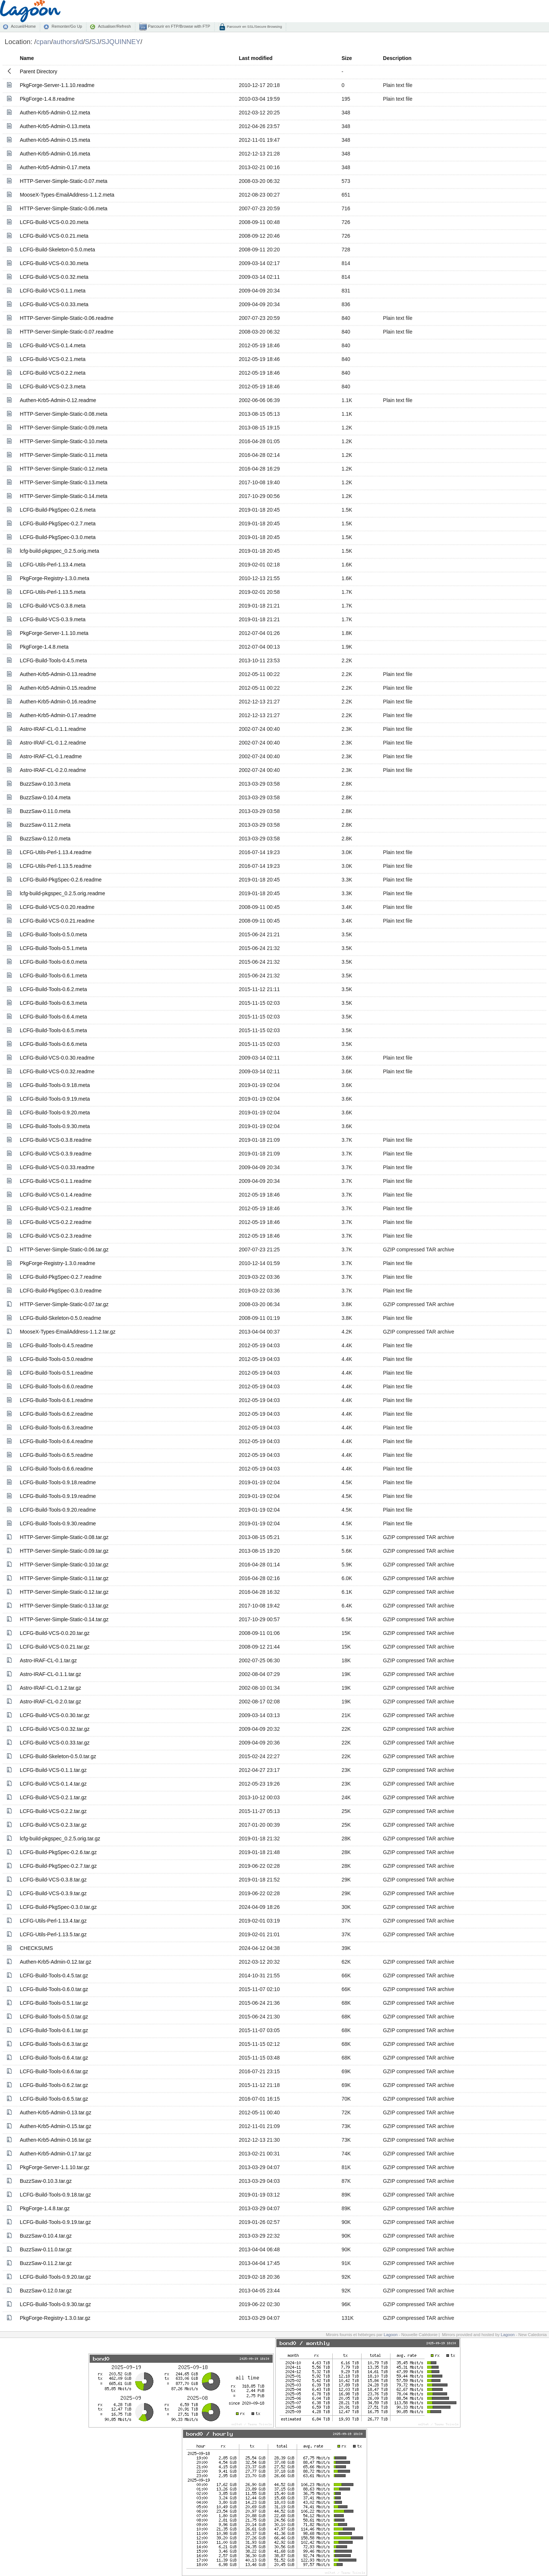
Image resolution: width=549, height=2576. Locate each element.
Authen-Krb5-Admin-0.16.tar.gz (55, 2140)
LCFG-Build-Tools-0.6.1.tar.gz (54, 2030)
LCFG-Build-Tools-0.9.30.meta (55, 1126)
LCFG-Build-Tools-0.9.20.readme (58, 1510)
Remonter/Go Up (66, 26)
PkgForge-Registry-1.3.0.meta (54, 578)
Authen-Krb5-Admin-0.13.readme (58, 674)
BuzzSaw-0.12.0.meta (45, 839)
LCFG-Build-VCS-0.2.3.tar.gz (53, 1825)
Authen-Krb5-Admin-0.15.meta (55, 140)
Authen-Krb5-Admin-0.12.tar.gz (55, 1962)
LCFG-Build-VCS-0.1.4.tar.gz (53, 1784)
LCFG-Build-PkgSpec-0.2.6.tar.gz (58, 1852)
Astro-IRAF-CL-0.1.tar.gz (48, 1660)
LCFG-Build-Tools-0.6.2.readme (56, 1414)
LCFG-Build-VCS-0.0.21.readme (57, 921)
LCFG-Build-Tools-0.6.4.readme (56, 1441)
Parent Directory (38, 71)
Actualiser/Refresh (114, 26)
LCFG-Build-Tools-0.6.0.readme (56, 1386)
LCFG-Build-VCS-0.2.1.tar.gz (53, 1797)
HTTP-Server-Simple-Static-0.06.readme (66, 318)
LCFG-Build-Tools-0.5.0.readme (56, 1359)
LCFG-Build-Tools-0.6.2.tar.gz (54, 2085)
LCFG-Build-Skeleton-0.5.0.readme (60, 1318)
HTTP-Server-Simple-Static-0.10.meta (63, 441)
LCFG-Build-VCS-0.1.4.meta (52, 345)
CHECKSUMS (36, 1948)
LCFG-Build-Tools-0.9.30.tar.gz (55, 2304)
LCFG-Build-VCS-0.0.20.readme (57, 907)
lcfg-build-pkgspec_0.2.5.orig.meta (59, 551)
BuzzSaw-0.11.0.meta (45, 811)
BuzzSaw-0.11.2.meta (45, 825)
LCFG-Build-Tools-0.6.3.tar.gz (54, 2044)
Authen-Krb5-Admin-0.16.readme (58, 702)
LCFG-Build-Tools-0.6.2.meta (53, 989)
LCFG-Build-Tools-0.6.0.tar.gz (54, 1989)
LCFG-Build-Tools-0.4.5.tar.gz (54, 1975)
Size (347, 58)
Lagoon (391, 2334)
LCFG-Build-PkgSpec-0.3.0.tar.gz (58, 1907)
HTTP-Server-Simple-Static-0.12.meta (63, 469)
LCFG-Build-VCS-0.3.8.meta (52, 606)
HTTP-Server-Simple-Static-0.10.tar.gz (64, 1565)
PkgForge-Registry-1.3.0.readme (57, 1263)
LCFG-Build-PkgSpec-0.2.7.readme (61, 1277)
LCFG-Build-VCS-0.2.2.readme (56, 1222)
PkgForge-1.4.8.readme (47, 99)
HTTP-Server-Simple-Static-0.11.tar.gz (64, 1578)
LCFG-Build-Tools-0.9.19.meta (55, 1099)
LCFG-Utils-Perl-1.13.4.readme (56, 852)
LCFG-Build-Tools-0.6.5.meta (53, 1030)
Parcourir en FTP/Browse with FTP (178, 26)
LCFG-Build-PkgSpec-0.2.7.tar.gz (58, 1866)
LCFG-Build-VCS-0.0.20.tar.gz (54, 1633)
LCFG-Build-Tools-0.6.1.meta (53, 975)
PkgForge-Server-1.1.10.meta (54, 633)
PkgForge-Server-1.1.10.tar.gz (54, 2167)
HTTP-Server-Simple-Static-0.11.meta (63, 455)
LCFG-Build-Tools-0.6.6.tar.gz (54, 2071)
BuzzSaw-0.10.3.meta (45, 784)
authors (64, 42)
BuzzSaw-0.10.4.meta (45, 797)
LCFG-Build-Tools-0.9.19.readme (58, 1496)
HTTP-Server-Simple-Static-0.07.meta (63, 181)
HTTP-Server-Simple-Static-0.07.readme (66, 332)
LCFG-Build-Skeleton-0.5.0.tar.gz (58, 1756)
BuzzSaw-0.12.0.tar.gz (45, 2291)
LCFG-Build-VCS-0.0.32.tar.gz (54, 1729)
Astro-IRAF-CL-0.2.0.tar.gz (50, 1701)
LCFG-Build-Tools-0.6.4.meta (53, 1017)
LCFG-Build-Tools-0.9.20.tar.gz (55, 2277)
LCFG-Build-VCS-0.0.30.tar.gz (54, 1715)
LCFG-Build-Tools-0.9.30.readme (58, 1523)
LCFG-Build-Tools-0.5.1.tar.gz (54, 2003)
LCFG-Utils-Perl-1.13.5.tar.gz (53, 1934)
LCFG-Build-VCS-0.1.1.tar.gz (53, 1770)
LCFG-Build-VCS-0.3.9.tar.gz (53, 1893)
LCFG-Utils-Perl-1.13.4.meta (52, 565)
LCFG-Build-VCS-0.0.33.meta (54, 304)
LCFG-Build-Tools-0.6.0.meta (53, 962)
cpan (43, 42)
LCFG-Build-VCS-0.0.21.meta (54, 236)
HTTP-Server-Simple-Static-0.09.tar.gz (64, 1551)
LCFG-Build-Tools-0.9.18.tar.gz (55, 2195)
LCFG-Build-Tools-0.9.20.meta (55, 1112)
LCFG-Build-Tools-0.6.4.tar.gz (54, 2058)
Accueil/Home (23, 26)
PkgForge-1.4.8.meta (44, 647)
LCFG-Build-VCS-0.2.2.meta (52, 373)
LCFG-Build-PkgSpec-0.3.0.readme (61, 1291)
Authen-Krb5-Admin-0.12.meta (55, 113)
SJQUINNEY (120, 42)
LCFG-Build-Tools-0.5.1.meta (53, 948)
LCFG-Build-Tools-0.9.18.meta (55, 1085)
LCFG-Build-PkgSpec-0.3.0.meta (58, 537)
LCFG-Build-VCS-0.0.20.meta (54, 222)
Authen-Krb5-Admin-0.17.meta (55, 167)
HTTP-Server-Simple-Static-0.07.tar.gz (64, 1304)
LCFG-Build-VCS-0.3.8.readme (56, 1140)
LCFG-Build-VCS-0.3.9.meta (52, 619)
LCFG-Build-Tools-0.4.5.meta (53, 660)
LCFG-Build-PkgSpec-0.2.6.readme (61, 880)
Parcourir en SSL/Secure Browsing (254, 26)
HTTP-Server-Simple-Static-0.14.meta (63, 496)
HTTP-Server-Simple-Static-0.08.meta (63, 414)
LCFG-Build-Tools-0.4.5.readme (56, 1345)
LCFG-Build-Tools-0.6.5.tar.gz (54, 2099)
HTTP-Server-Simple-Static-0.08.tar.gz (64, 1537)
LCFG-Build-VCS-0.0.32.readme (57, 1071)
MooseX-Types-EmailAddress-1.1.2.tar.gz (67, 1332)
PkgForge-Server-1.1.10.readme (57, 85)
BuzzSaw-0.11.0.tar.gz (45, 2249)
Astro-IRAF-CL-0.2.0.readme (53, 770)
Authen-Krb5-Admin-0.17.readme (58, 715)
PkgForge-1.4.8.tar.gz (45, 2208)
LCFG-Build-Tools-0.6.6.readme (56, 1469)
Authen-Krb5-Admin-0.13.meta (55, 126)
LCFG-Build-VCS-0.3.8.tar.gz (53, 1880)
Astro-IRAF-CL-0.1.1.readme (53, 729)
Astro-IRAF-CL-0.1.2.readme (53, 743)
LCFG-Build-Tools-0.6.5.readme (56, 1455)
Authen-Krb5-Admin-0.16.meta (55, 154)
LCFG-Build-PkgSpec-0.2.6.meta (58, 510)
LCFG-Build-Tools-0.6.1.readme (56, 1400)
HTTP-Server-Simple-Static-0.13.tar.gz (64, 1606)
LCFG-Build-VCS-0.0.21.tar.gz (54, 1647)
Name (27, 58)
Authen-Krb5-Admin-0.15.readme (58, 688)
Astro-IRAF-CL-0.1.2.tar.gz (50, 1688)
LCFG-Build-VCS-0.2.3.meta (52, 386)
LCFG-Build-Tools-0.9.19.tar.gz (55, 2222)
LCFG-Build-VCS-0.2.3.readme (56, 1236)
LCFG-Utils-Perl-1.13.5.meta (52, 592)
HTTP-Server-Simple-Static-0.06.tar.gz (64, 1249)
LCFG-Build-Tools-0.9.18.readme (58, 1482)
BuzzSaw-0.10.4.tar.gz (45, 2236)
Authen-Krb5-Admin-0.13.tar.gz (55, 2112)
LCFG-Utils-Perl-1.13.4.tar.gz (53, 1921)
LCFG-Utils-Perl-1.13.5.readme (56, 866)
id (80, 42)
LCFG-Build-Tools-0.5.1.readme (56, 1373)
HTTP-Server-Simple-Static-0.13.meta (63, 482)
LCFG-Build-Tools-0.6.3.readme (56, 1428)
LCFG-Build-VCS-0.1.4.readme (56, 1195)
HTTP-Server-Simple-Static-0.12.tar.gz (64, 1592)
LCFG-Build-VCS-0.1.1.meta (52, 291)
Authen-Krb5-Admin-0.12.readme (58, 400)
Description (397, 58)
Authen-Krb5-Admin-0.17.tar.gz (55, 2154)
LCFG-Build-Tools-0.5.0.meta (53, 934)
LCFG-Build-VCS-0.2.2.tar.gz (53, 1811)
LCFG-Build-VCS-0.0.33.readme (57, 1167)
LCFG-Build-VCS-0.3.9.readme (56, 1154)
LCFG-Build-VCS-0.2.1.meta (52, 359)
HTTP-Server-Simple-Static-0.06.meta (63, 208)
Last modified (256, 58)
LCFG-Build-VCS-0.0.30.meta (54, 263)
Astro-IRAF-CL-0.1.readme (50, 756)
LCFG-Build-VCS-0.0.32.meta (54, 277)
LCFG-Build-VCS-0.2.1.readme (56, 1208)
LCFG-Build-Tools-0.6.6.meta (53, 1044)
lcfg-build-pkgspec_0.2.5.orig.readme (62, 893)
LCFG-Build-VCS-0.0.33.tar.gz (54, 1743)
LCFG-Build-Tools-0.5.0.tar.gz (54, 2017)
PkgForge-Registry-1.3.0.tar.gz (55, 2318)
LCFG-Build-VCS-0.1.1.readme (56, 1181)
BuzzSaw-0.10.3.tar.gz (45, 2181)
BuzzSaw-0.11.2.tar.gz (45, 2263)
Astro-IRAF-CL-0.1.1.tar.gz (50, 1674)
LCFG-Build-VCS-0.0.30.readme (57, 1058)
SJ (96, 42)
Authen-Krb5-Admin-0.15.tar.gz (55, 2126)
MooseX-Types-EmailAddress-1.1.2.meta (67, 195)
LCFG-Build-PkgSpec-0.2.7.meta (58, 523)
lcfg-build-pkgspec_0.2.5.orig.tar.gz (60, 1838)
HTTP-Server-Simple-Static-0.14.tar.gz (64, 1619)
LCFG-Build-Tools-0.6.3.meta (53, 1003)
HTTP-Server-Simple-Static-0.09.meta (63, 428)
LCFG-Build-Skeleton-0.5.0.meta (57, 249)
